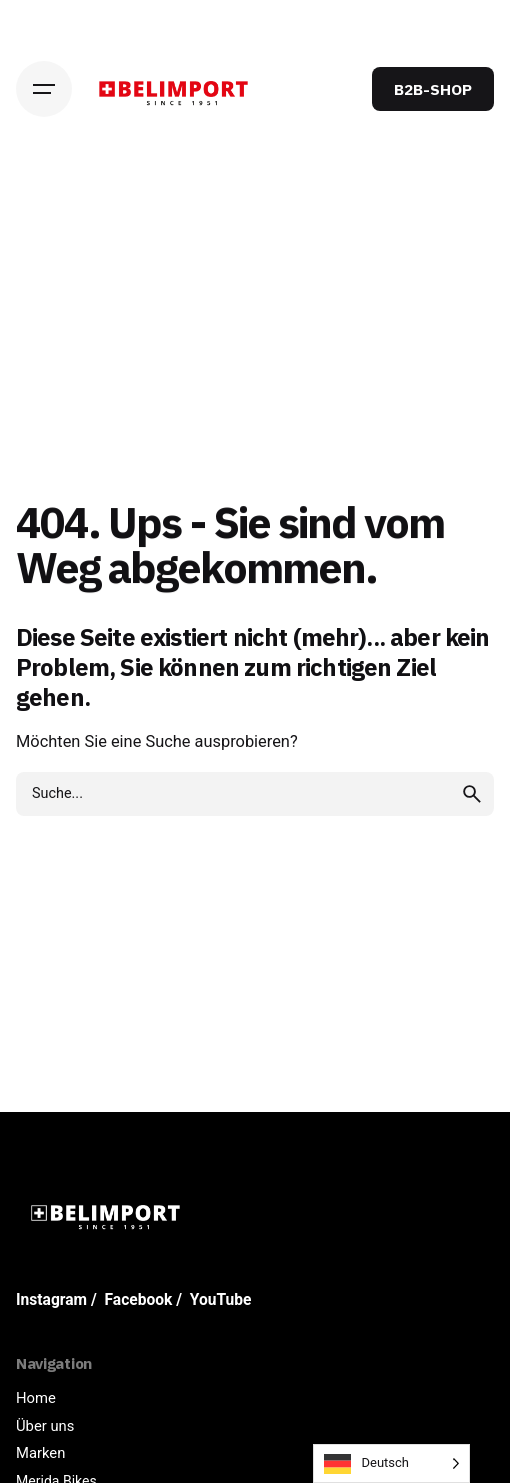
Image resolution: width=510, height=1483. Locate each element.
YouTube (221, 1300)
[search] (472, 794)
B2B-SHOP (433, 89)
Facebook (139, 1300)
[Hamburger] (44, 89)
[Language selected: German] (391, 1463)
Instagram (51, 1300)
